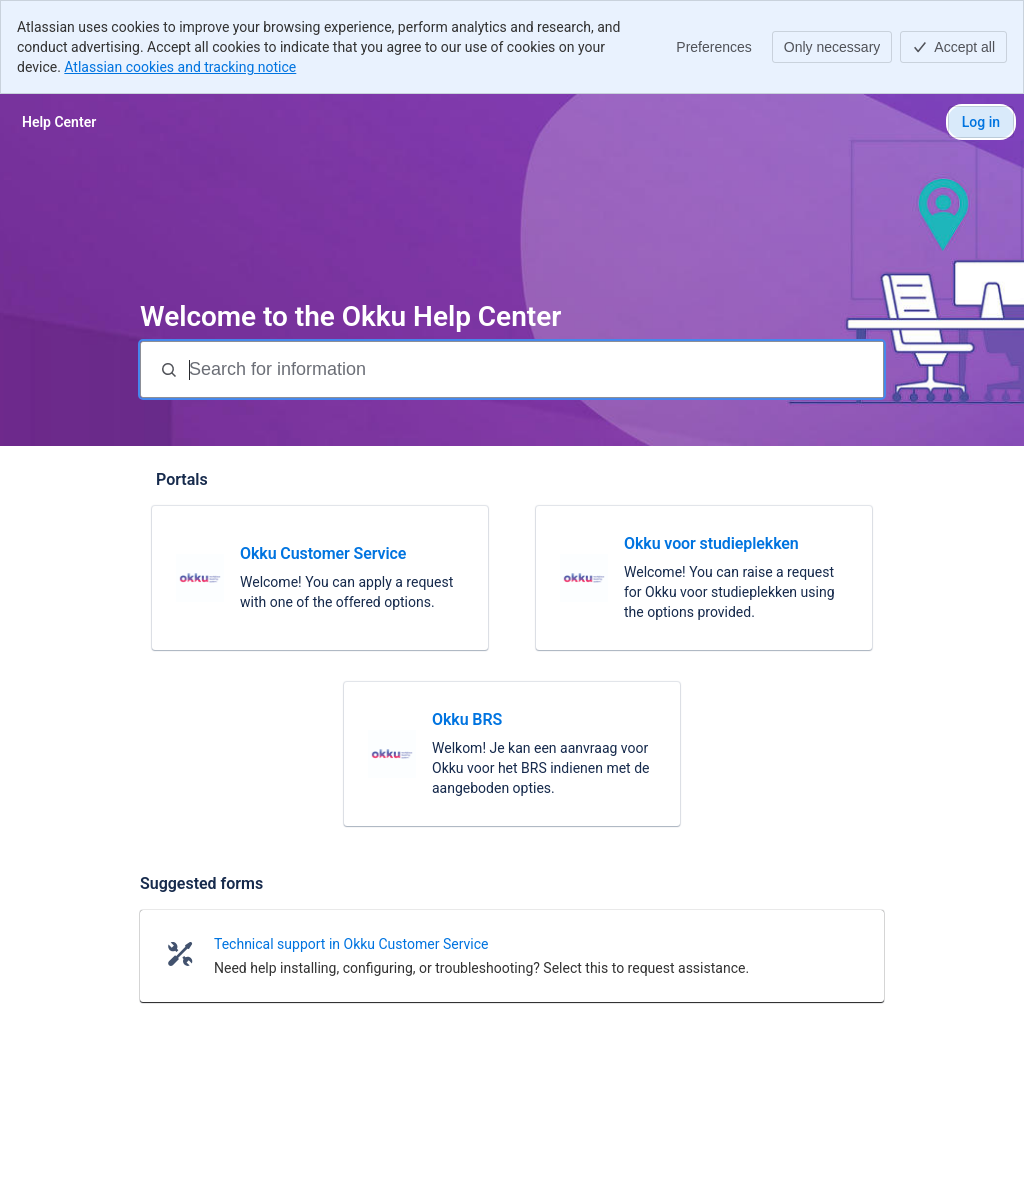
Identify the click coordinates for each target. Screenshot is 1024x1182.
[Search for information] (534, 369)
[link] (320, 578)
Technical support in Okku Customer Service (351, 944)
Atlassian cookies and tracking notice (180, 67)
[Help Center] (59, 122)
